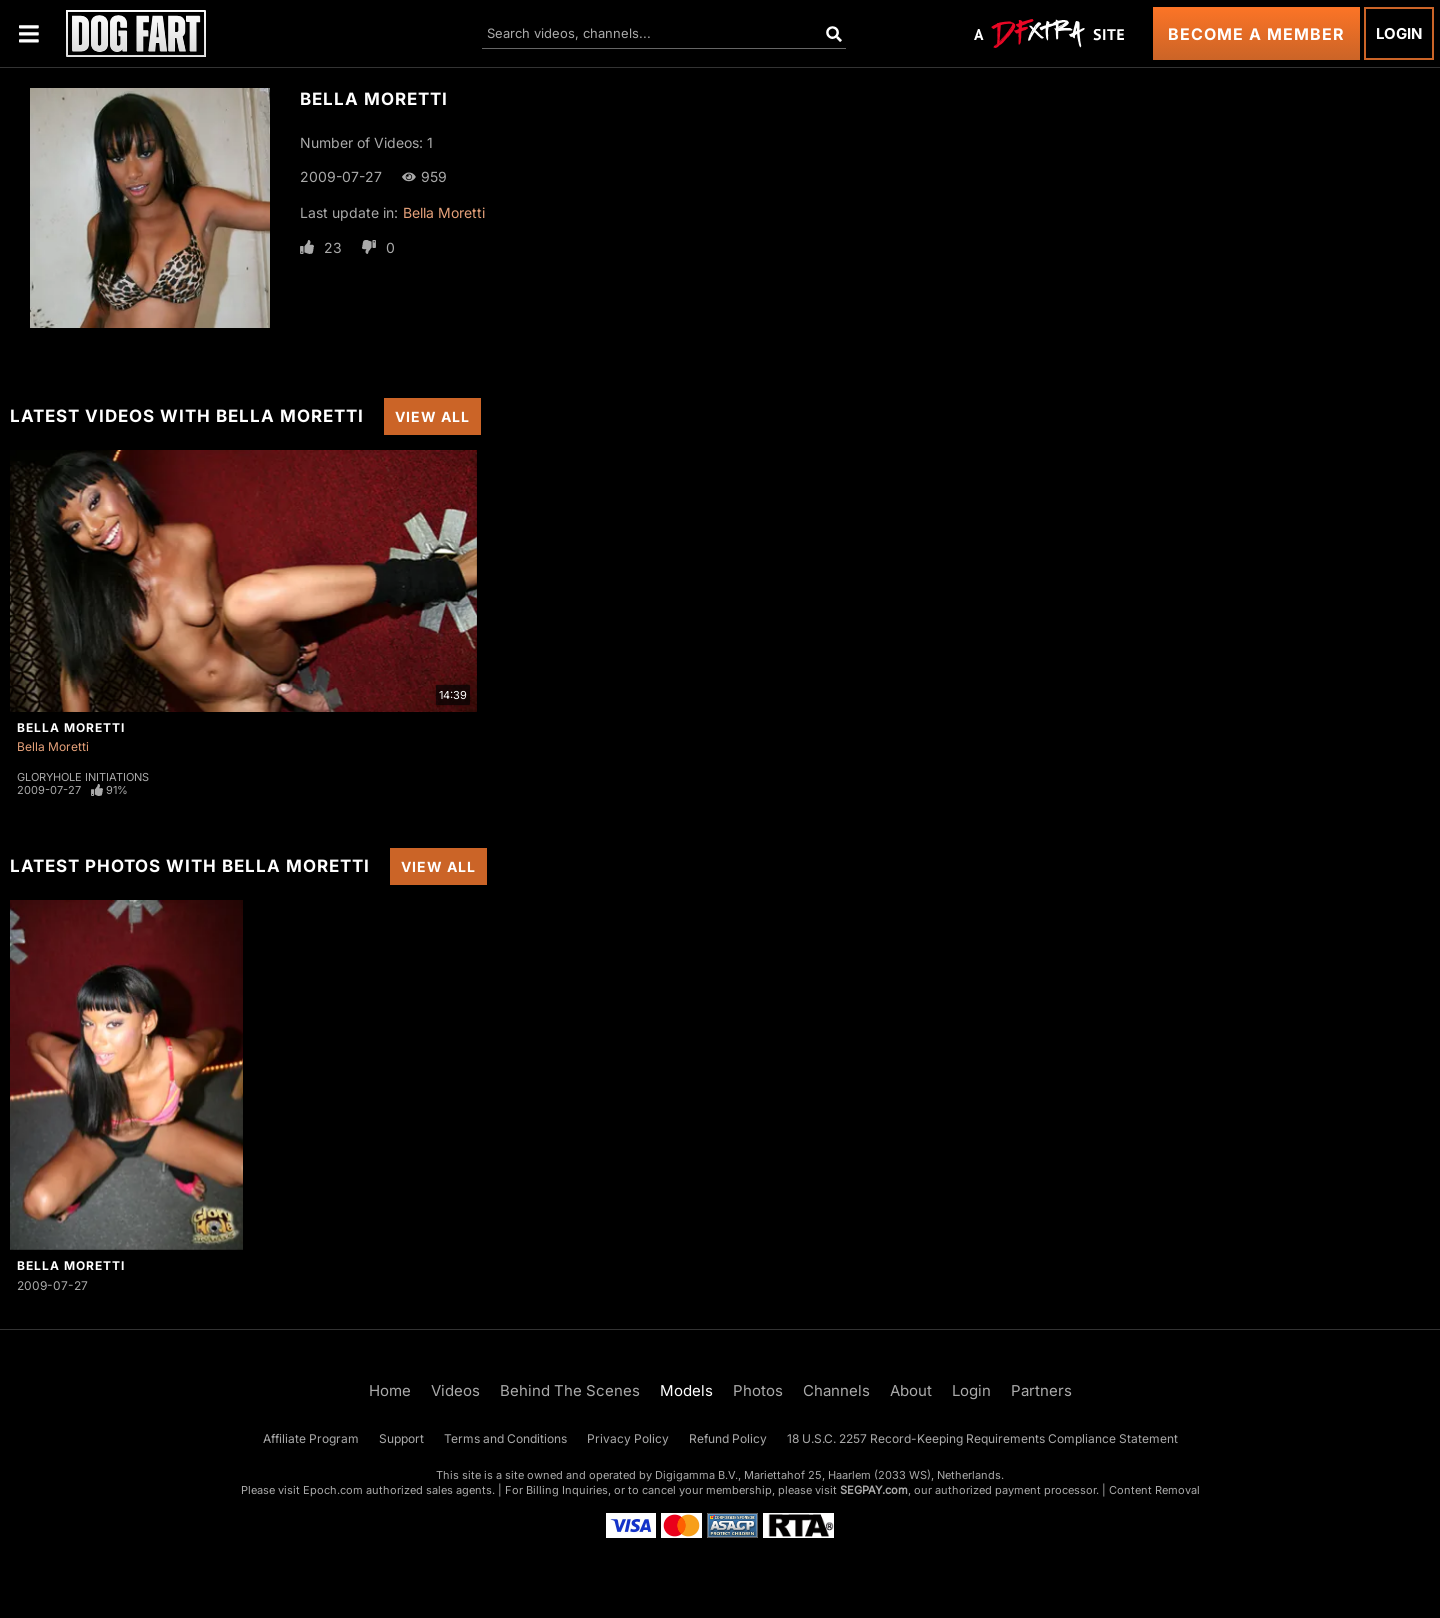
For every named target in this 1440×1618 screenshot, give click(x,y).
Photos (758, 1390)
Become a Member (1256, 34)
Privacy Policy (628, 1438)
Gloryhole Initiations (83, 777)
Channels (836, 1390)
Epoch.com (333, 1490)
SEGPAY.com (874, 1490)
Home (390, 1390)
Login (1399, 33)
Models (686, 1390)
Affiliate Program (311, 1438)
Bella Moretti (444, 212)
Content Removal (1154, 1490)
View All (432, 416)
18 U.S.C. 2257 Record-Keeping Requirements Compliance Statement (982, 1438)
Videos (455, 1390)
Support (401, 1438)
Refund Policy (728, 1438)
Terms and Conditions (505, 1438)
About (911, 1390)
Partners (1041, 1390)
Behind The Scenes (570, 1390)
